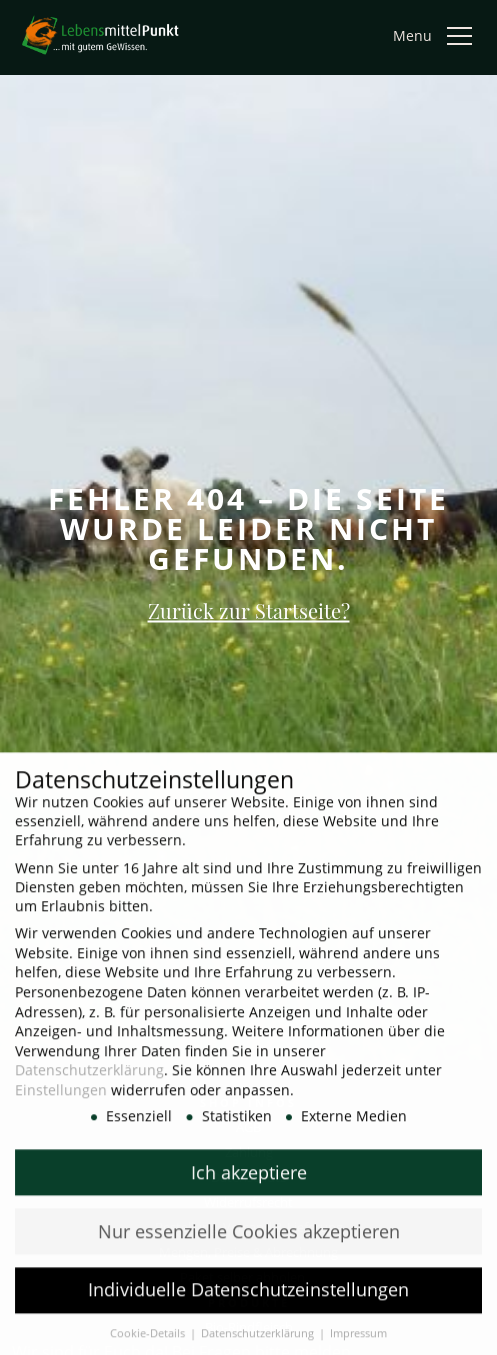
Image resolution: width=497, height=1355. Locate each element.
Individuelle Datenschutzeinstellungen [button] (248, 1301)
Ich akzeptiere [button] (249, 1183)
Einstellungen (61, 1101)
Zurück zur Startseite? (249, 609)
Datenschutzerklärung (89, 1081)
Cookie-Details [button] (149, 1345)
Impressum (358, 1345)
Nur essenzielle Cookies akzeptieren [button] (249, 1242)
